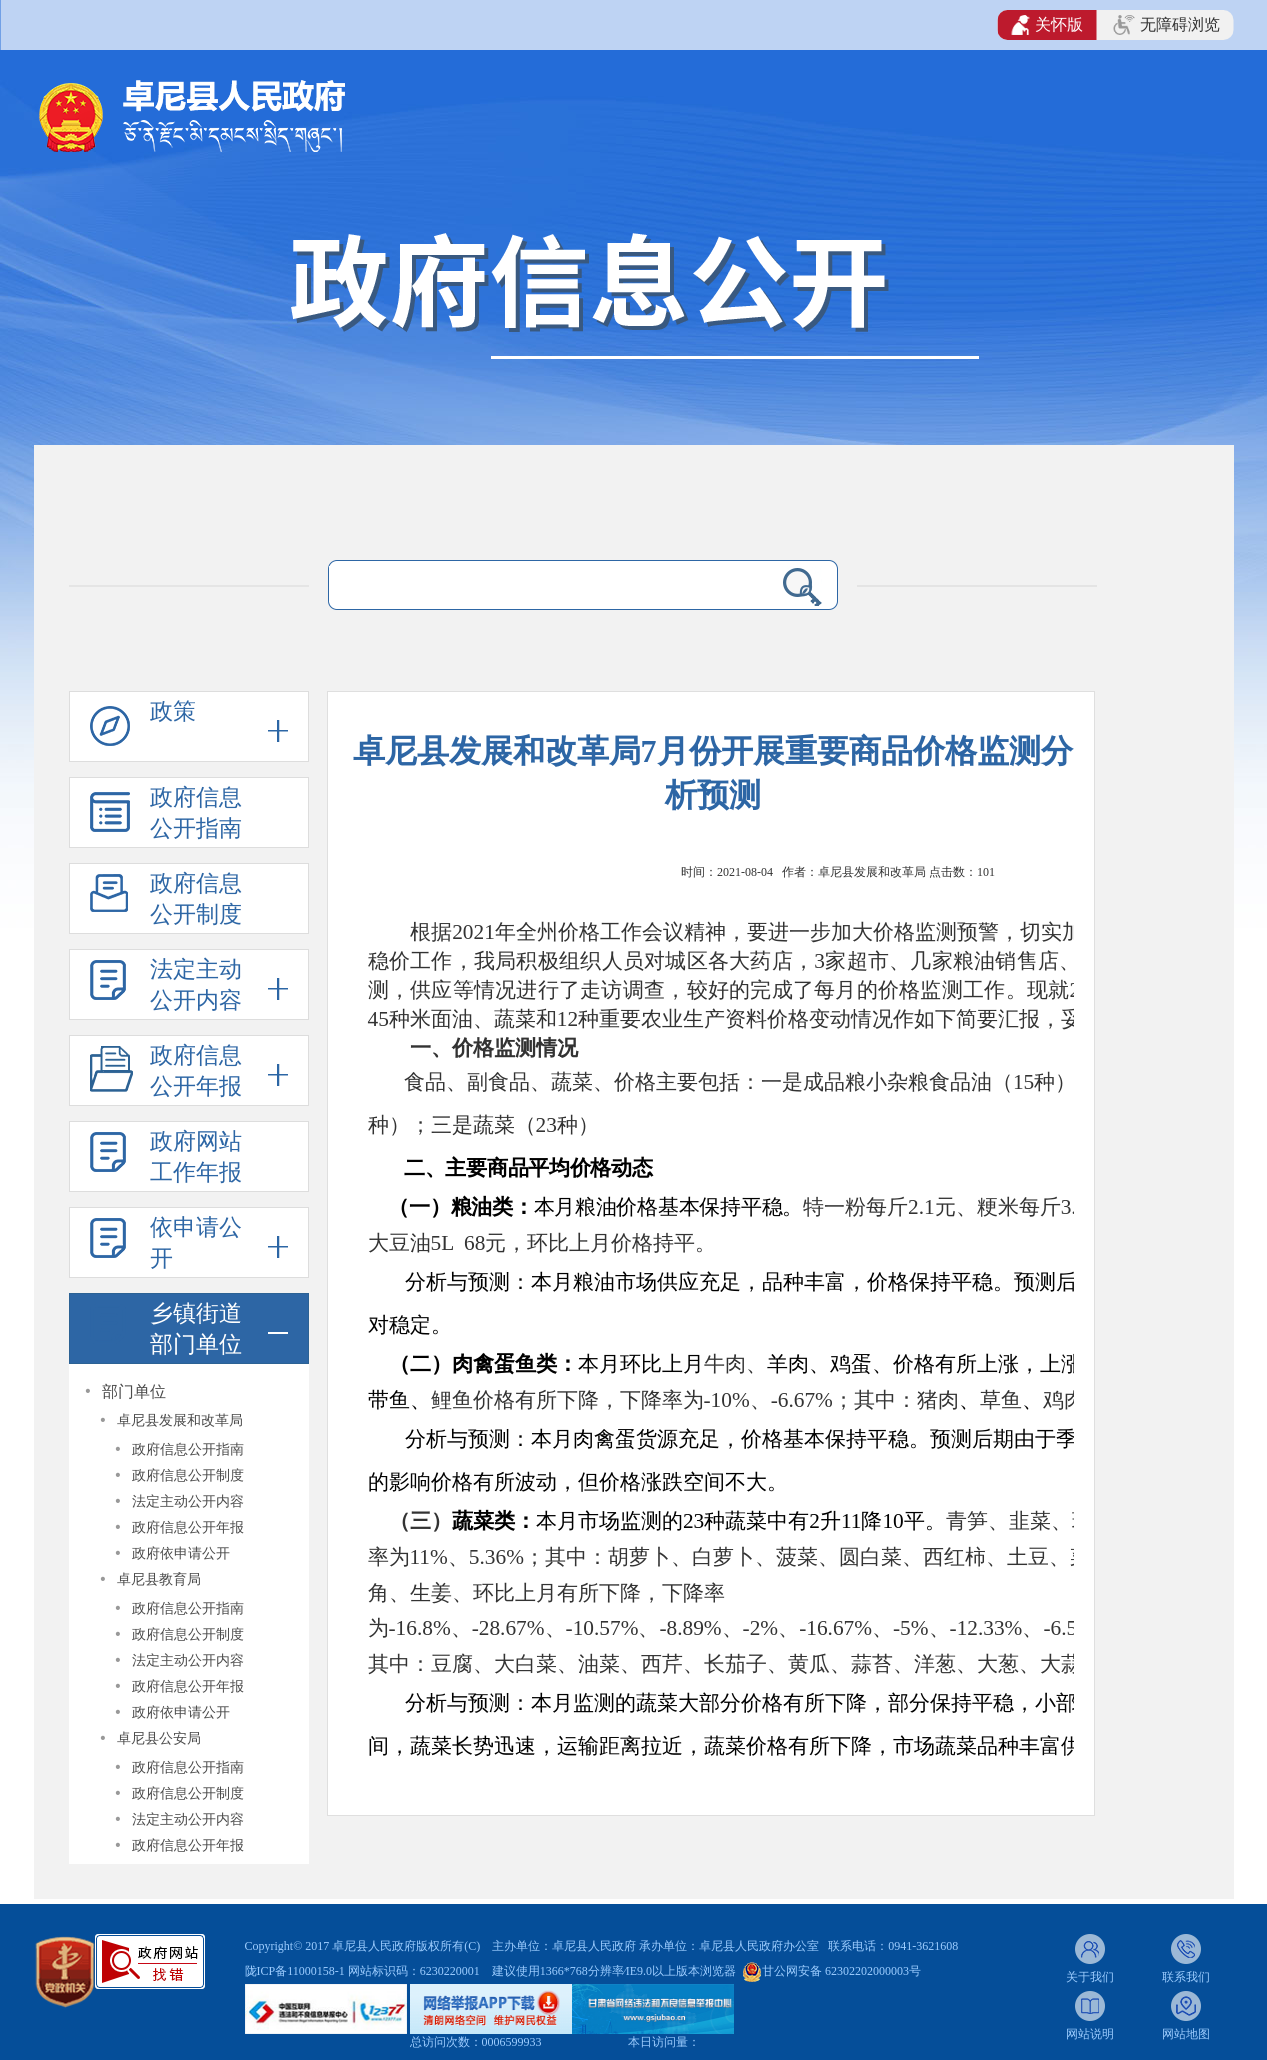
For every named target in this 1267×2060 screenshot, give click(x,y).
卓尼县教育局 (159, 1579)
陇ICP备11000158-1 (296, 1971)
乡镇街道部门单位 (196, 1329)
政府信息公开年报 (196, 1071)
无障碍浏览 (1166, 25)
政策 (173, 711)
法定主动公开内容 (196, 985)
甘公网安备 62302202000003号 (841, 1971)
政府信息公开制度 (196, 899)
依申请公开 (196, 1243)
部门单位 (134, 1391)
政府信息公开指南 (196, 813)
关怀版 (1047, 25)
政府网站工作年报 (196, 1157)
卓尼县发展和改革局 (180, 1420)
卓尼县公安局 (159, 1738)
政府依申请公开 (181, 1553)
